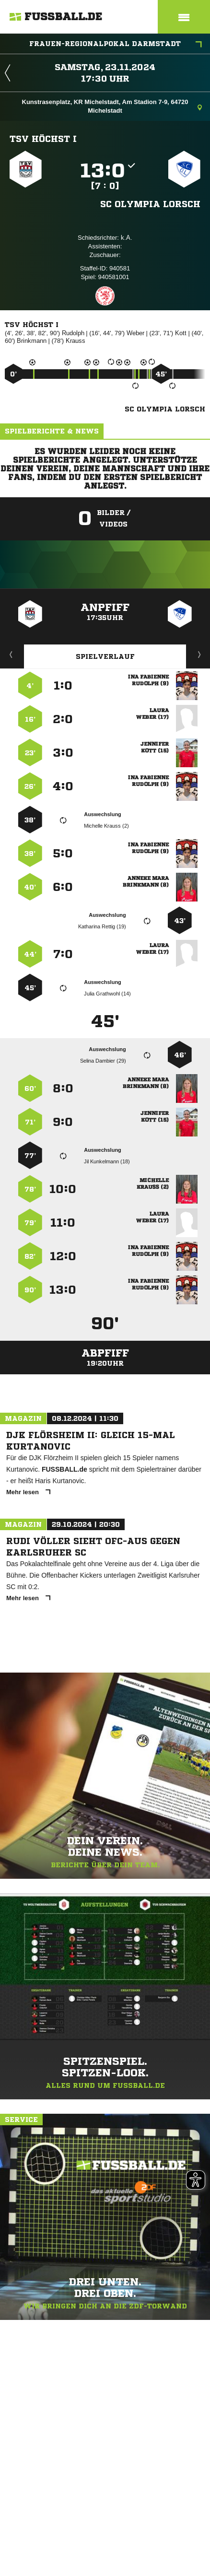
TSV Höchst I (43, 138)
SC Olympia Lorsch (150, 203)
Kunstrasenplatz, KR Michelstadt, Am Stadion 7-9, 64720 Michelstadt (112, 106)
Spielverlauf (105, 656)
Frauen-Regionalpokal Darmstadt (115, 44)
